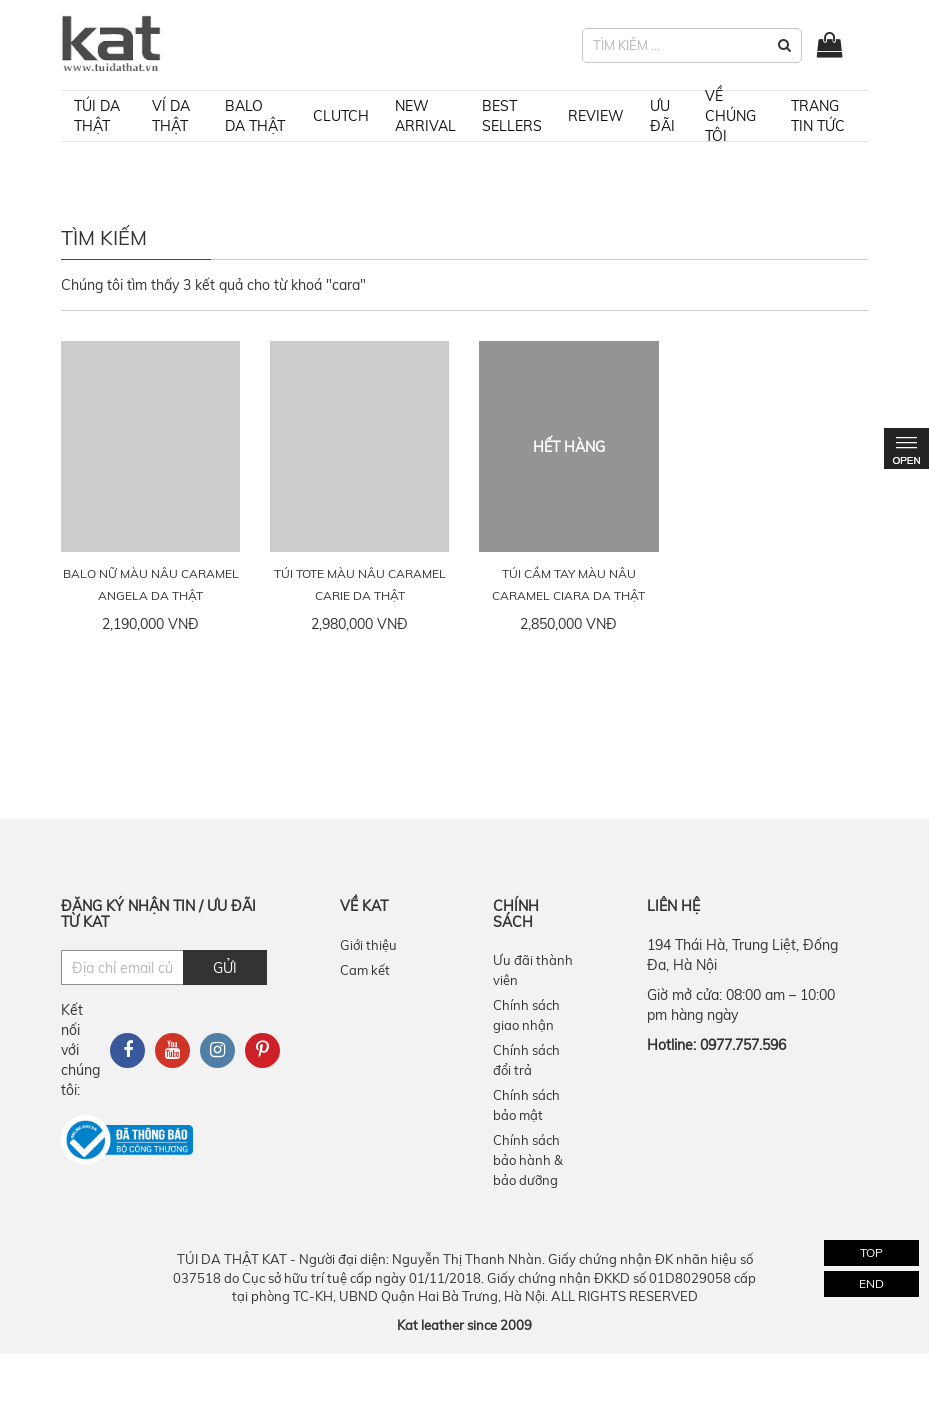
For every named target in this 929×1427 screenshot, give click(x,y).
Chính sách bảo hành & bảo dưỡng (528, 1160)
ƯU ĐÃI (662, 116)
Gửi (225, 968)
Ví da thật (171, 116)
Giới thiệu (368, 945)
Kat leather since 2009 (464, 1325)
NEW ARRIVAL (425, 116)
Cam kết (365, 970)
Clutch (341, 116)
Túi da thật (97, 116)
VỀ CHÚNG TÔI (730, 116)
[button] (784, 45)
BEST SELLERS (512, 116)
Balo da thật (255, 116)
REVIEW (596, 116)
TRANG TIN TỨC (818, 116)
